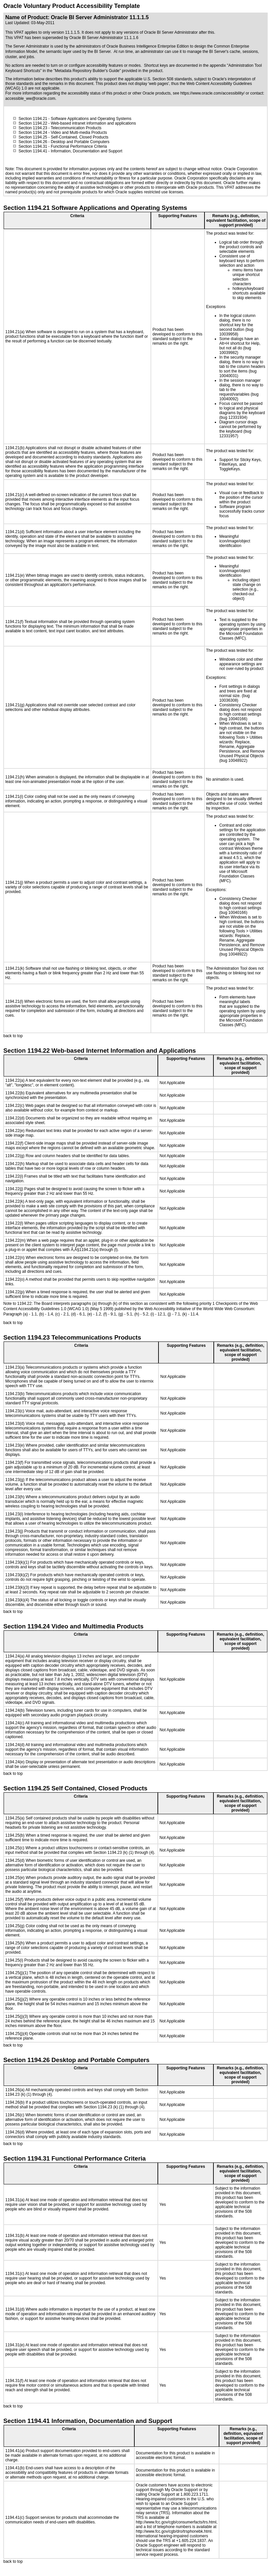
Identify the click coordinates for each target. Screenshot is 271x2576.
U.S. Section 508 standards (168, 79)
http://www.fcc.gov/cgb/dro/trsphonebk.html (174, 2531)
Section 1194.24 (33, 132)
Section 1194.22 (33, 123)
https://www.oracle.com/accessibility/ (212, 93)
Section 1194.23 (33, 128)
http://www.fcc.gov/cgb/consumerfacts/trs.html (176, 2522)
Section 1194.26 (33, 141)
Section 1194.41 (33, 151)
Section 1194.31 (33, 146)
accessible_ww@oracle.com (30, 98)
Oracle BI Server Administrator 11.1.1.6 (103, 37)
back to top (13, 1036)
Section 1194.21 (33, 118)
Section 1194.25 (33, 137)
